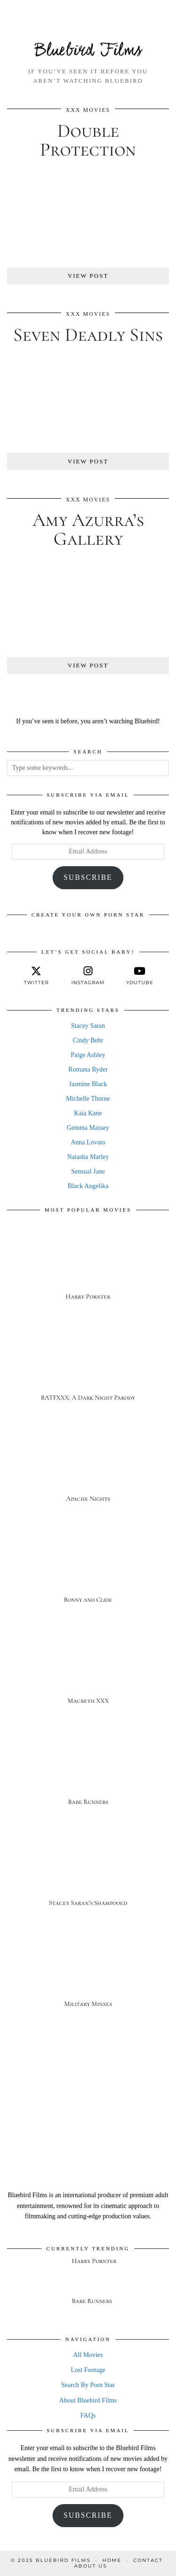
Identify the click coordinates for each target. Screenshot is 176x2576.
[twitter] (36, 976)
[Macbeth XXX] (88, 1670)
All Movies (88, 2354)
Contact (148, 2560)
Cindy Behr (88, 1040)
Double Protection (88, 140)
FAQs (87, 2415)
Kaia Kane (88, 1113)
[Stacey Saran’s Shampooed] (88, 1872)
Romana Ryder (88, 1069)
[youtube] (140, 976)
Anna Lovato (88, 1142)
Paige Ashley (88, 1054)
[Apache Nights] (88, 1468)
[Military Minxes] (88, 1973)
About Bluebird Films (88, 2400)
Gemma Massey (88, 1127)
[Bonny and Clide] (88, 1569)
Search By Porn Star (88, 2384)
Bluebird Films (88, 51)
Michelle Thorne (88, 1098)
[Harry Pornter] (88, 1265)
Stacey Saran (88, 1025)
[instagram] (88, 976)
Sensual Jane (88, 1171)
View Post (88, 275)
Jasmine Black (88, 1084)
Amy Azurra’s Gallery (88, 529)
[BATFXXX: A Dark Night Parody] (88, 1366)
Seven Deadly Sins (88, 334)
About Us (90, 2566)
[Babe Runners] (88, 1771)
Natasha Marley (88, 1156)
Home (112, 2560)
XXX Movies (88, 110)
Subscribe (88, 877)
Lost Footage (88, 2369)
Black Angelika (88, 1186)
